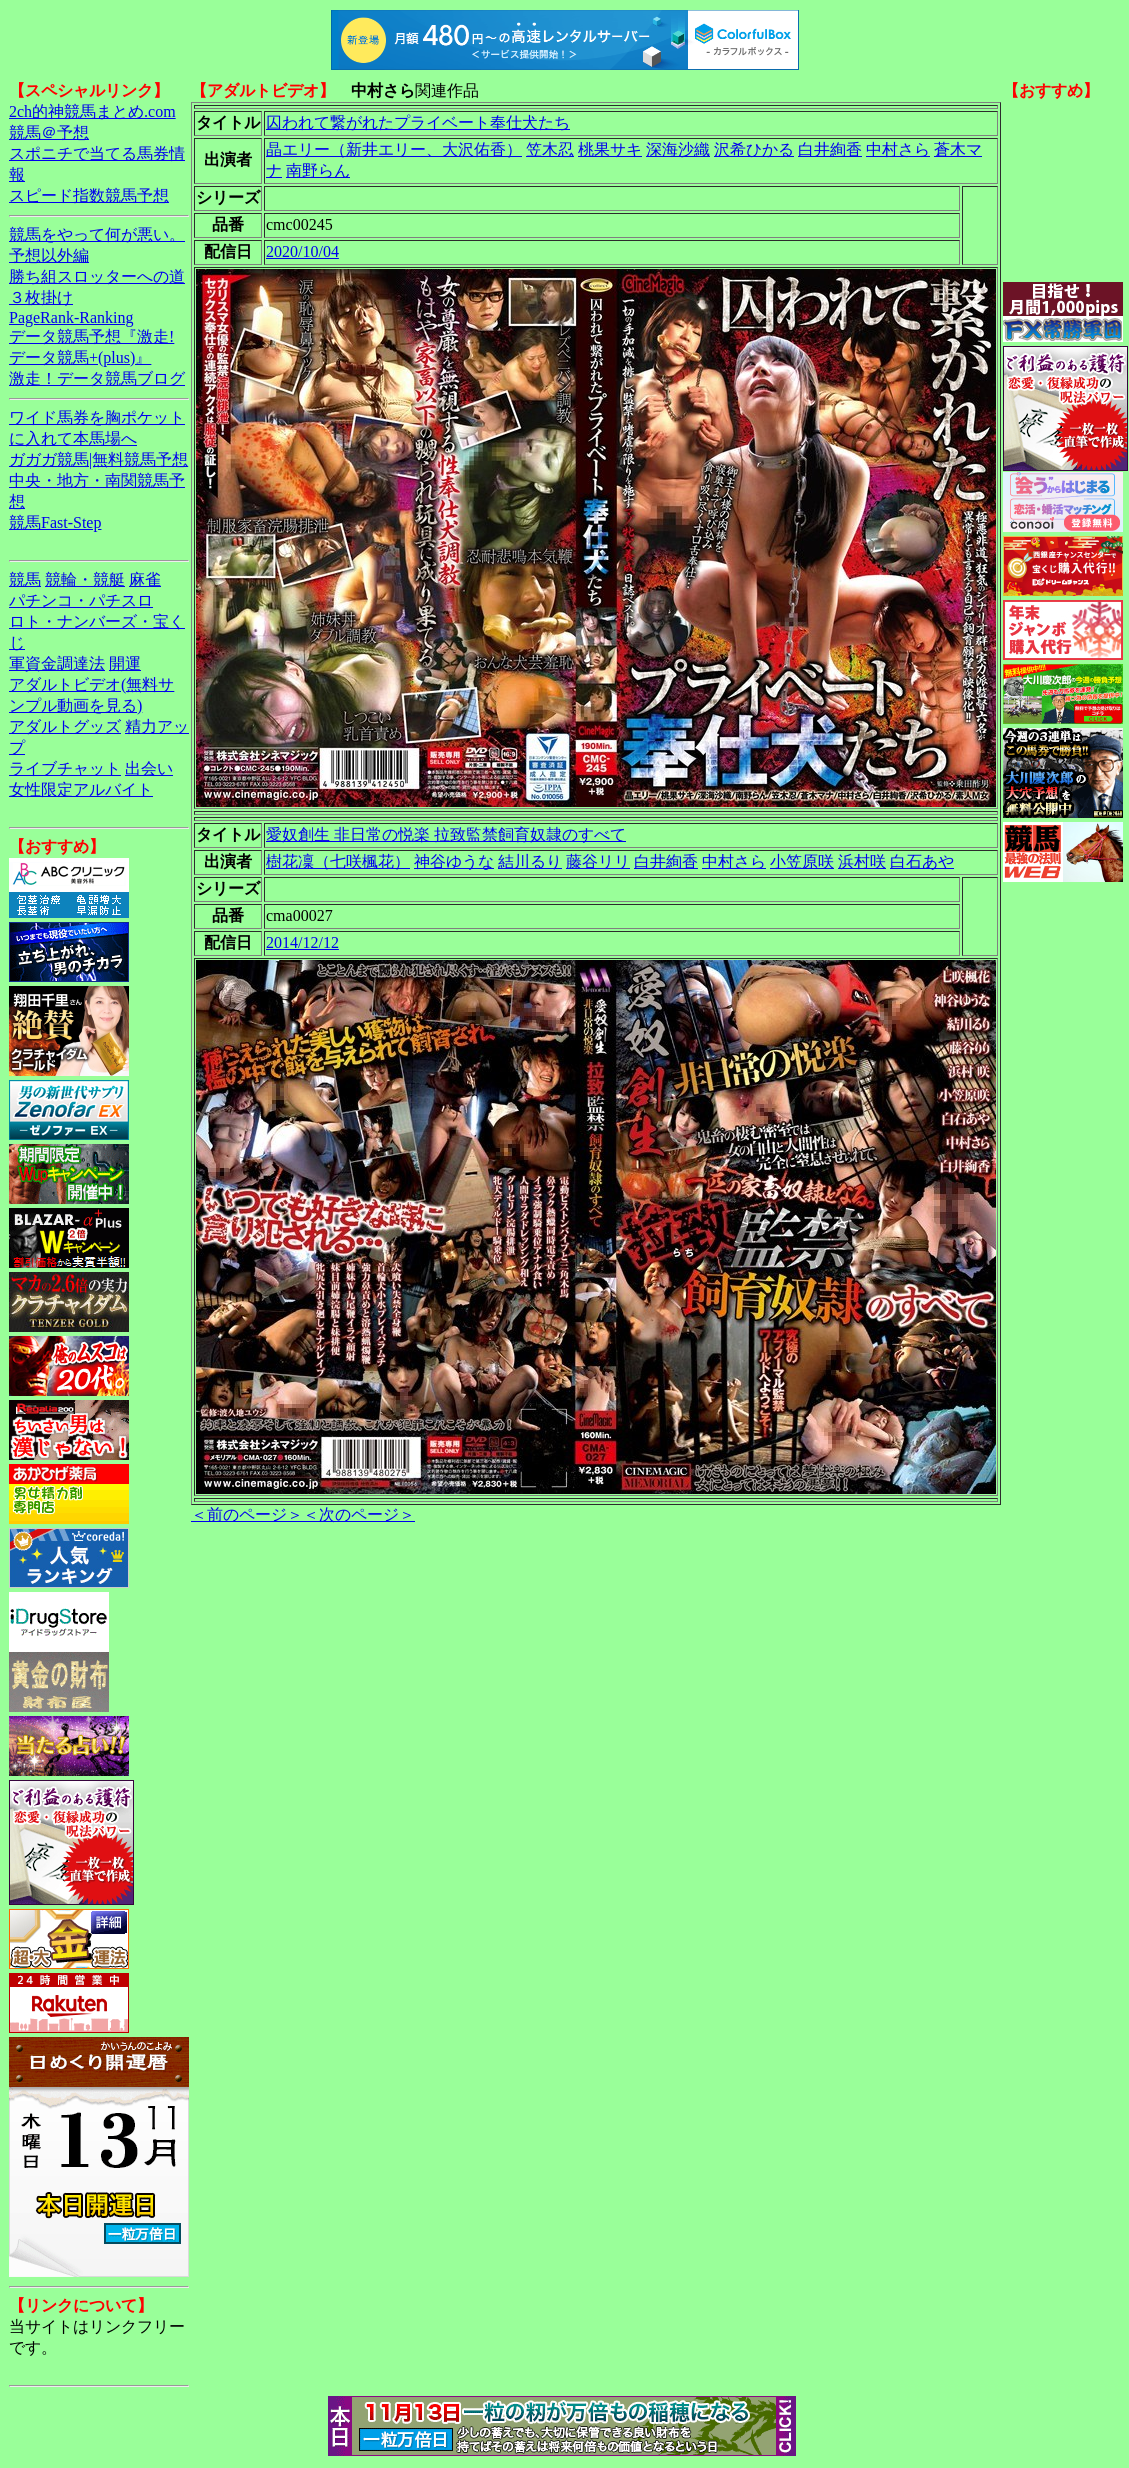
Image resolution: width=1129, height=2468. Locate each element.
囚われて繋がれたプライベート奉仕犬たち (418, 122)
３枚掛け (41, 297)
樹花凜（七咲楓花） (338, 861)
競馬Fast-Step (55, 522)
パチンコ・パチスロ (81, 600)
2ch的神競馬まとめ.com (92, 111)
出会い (149, 768)
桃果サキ (610, 149)
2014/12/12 (302, 942)
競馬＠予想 (49, 132)
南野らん (318, 170)
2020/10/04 (302, 251)
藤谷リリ (598, 861)
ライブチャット (65, 768)
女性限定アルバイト (81, 789)
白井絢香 (830, 149)
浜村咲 (862, 861)
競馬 (25, 579)
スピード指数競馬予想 (89, 195)
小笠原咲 (802, 861)
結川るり (530, 861)
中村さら (898, 149)
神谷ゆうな (454, 861)
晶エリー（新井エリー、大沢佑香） (394, 149)
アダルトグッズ (65, 726)
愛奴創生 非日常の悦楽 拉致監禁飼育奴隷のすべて (446, 834)
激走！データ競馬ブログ (97, 378)
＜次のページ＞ (359, 1514)
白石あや (922, 861)
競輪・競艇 (85, 579)
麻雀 (145, 579)
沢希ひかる (754, 149)
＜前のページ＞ (247, 1514)
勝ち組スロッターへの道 (97, 276)
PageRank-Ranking (71, 317)
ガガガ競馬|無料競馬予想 (98, 459)
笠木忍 (550, 149)
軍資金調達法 (57, 663)
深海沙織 (678, 149)
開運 (125, 663)
